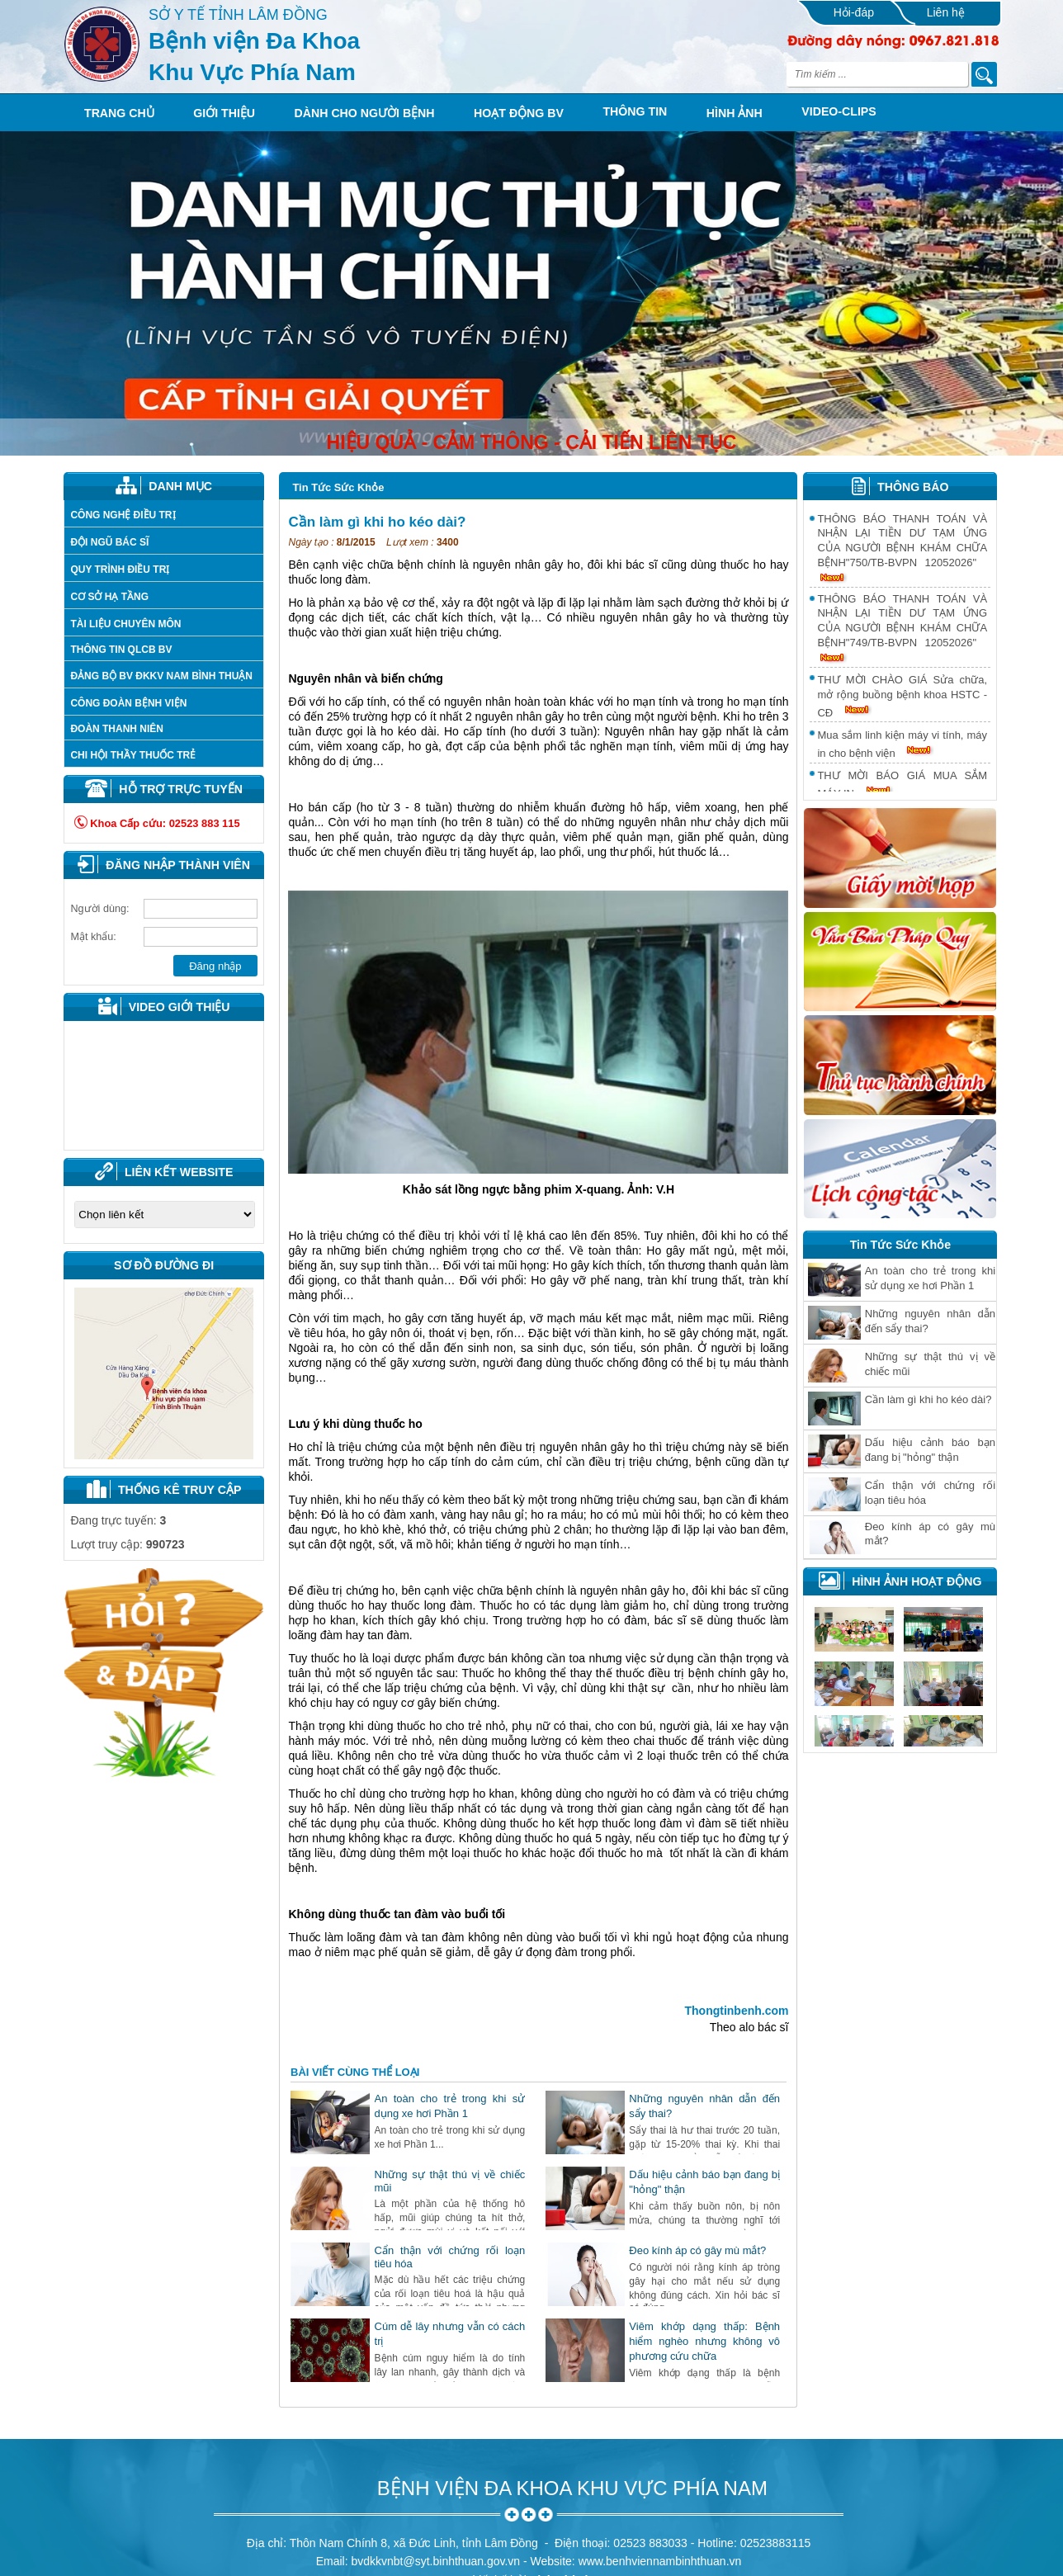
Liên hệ (946, 12)
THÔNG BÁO (913, 487)
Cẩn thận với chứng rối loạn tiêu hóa (930, 1492)
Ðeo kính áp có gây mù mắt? (697, 2250)
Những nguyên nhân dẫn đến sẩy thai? (930, 1321)
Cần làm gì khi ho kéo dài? (928, 1399)
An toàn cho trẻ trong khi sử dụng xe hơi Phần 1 (930, 1278)
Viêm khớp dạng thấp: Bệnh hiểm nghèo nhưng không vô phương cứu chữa (704, 2341)
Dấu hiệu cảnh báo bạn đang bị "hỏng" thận (930, 1449)
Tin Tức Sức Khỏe (338, 487)
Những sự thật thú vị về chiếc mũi (930, 1364)
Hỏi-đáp (854, 12)
